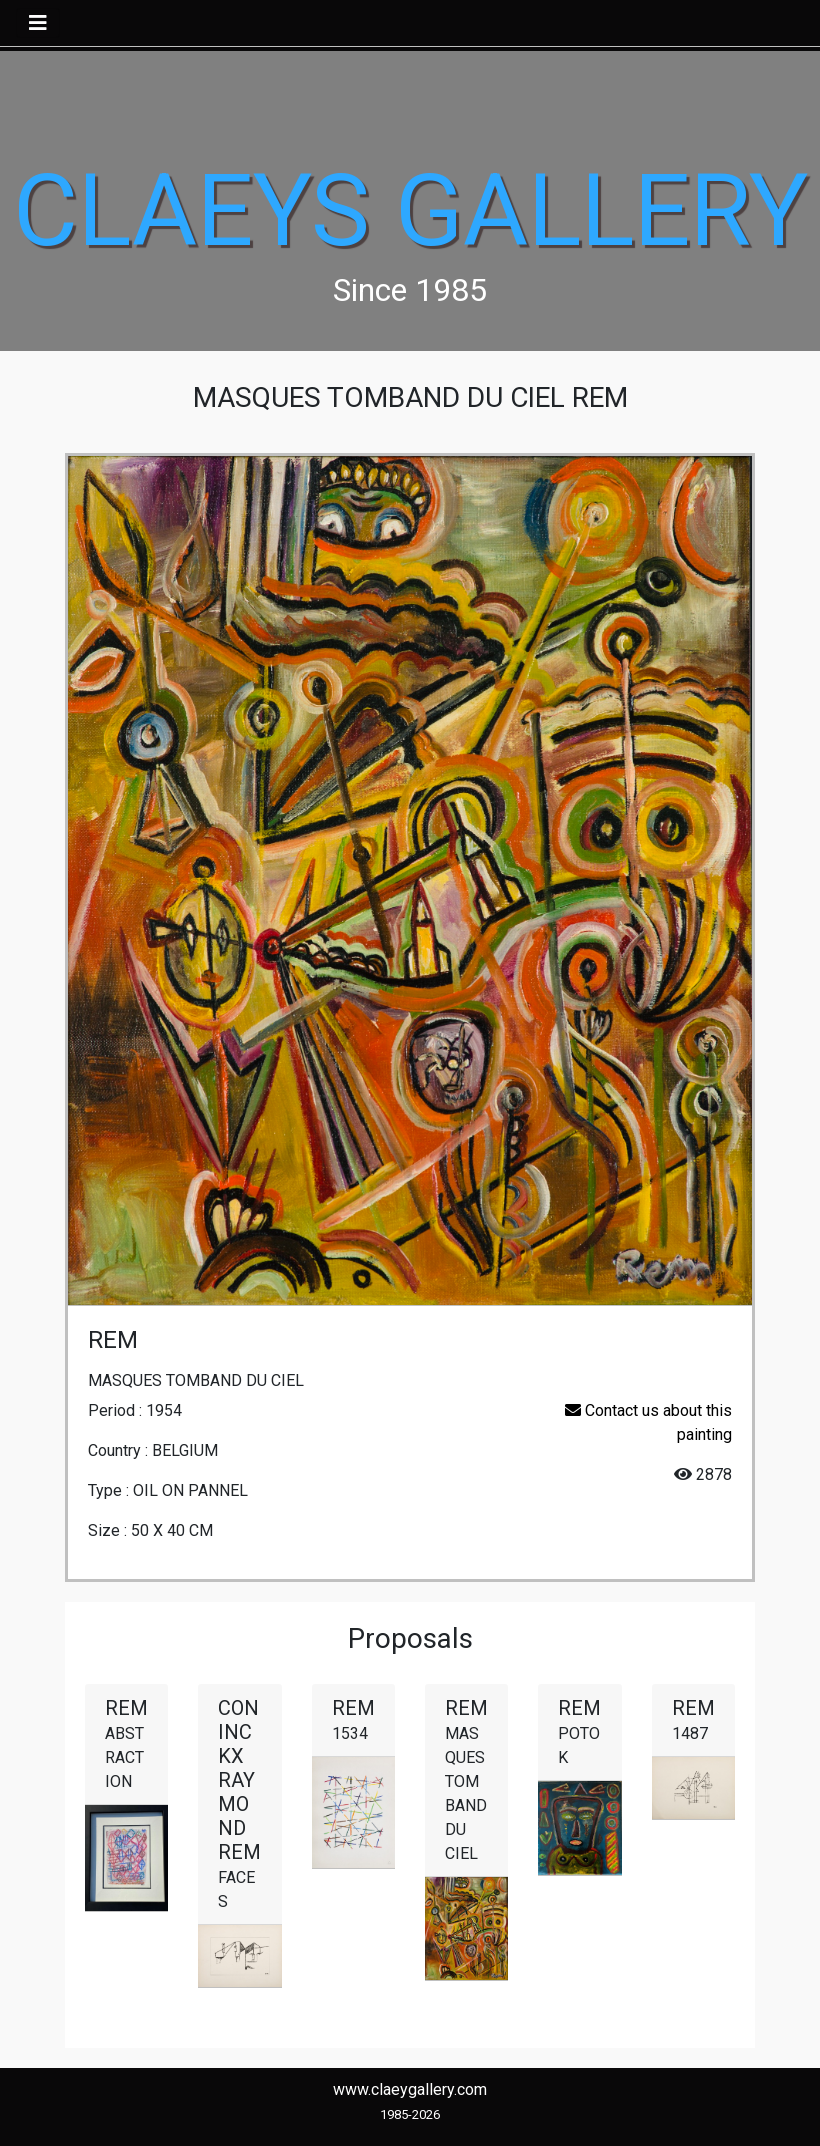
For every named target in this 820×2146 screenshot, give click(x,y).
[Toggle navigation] (38, 23)
